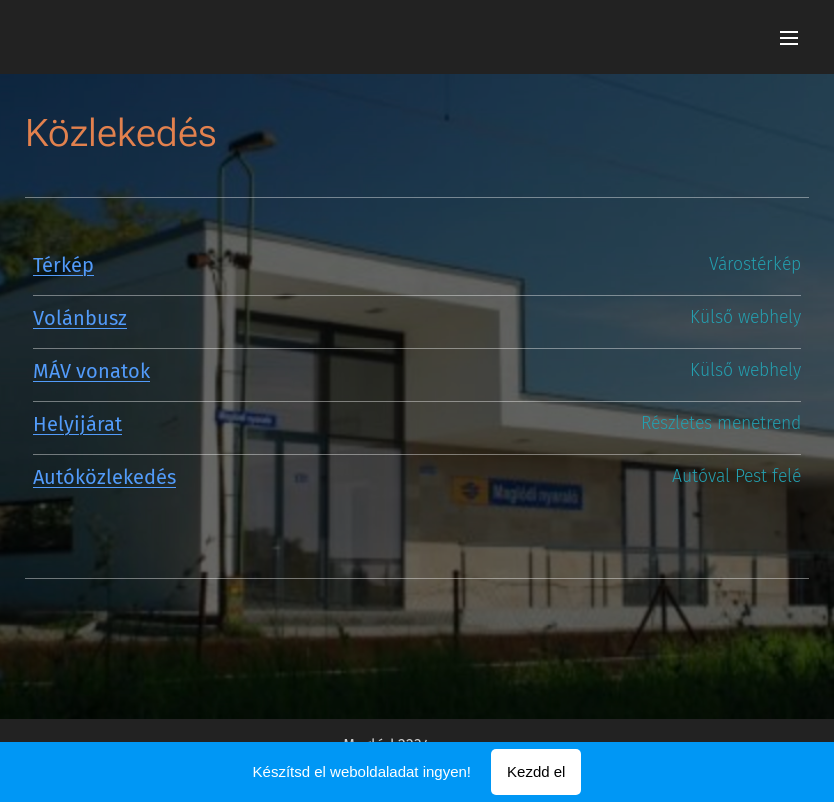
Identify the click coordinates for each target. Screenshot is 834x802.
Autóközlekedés (104, 477)
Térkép (63, 265)
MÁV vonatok (91, 371)
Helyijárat (77, 424)
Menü (789, 38)
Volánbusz (80, 318)
